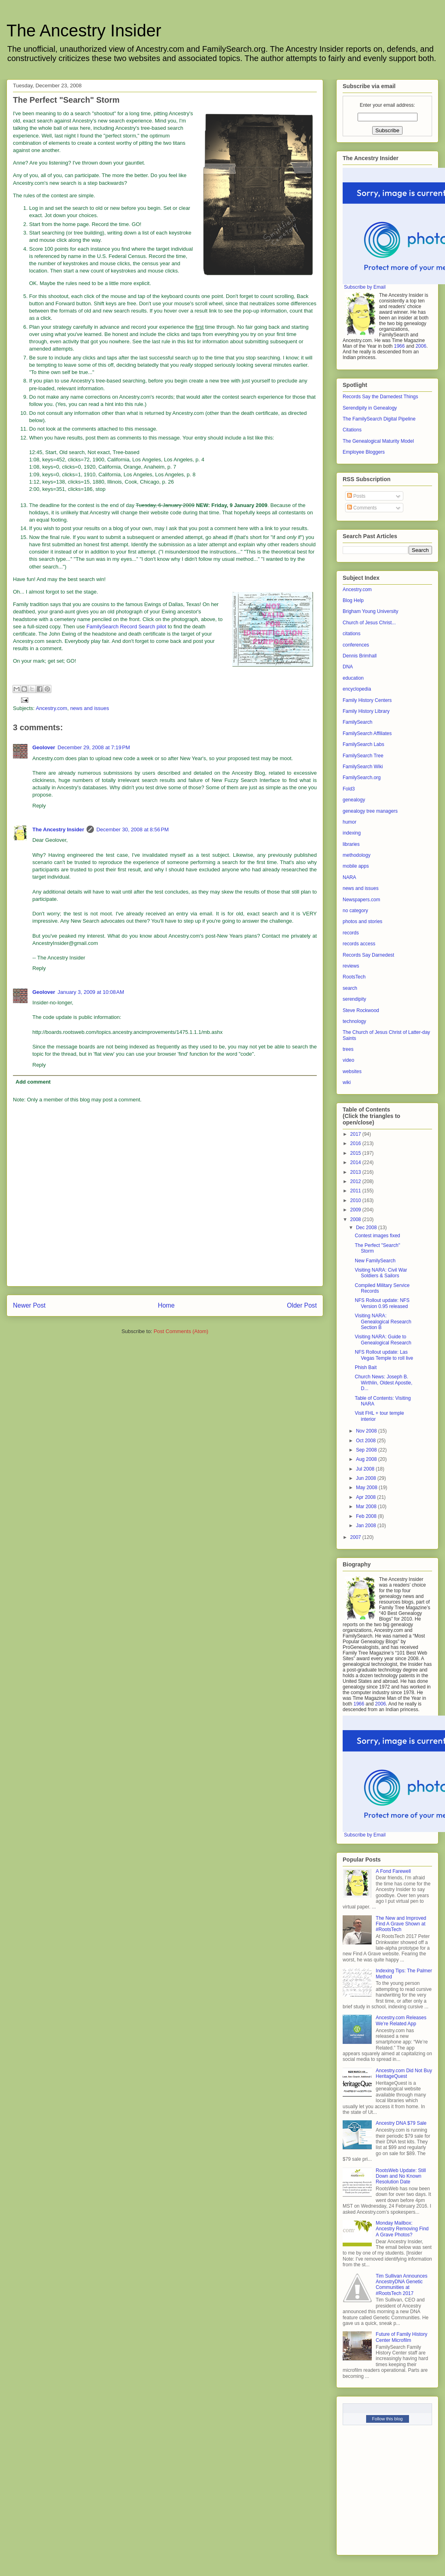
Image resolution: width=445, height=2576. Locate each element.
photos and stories (362, 921)
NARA (349, 877)
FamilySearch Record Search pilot (126, 626)
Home (166, 1305)
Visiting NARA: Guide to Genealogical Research (383, 1339)
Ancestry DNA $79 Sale (401, 2123)
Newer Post (29, 1305)
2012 (356, 1181)
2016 (356, 1143)
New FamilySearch (375, 1261)
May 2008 (367, 1487)
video (348, 1060)
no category (355, 910)
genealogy (354, 800)
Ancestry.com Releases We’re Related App (401, 2020)
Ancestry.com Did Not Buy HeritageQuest (404, 2073)
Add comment (33, 1082)
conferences (356, 645)
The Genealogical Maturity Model (378, 441)
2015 (356, 1153)
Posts (356, 496)
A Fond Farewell (393, 1871)
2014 (356, 1162)
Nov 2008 (367, 1431)
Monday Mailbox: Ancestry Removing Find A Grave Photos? (402, 2229)
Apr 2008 (366, 1497)
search (350, 988)
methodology (357, 855)
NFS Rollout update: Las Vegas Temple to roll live (384, 1355)
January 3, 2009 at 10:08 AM (90, 992)
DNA (348, 667)
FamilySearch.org (362, 777)
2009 (356, 1210)
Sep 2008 (367, 1450)
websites (352, 1071)
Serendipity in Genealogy (370, 408)
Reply (39, 806)
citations (351, 633)
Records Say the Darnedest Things (380, 396)
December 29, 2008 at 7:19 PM (93, 747)
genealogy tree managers (370, 811)
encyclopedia (357, 689)
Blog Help (353, 600)
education (353, 678)
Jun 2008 (366, 1478)
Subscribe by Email (365, 287)
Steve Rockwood (361, 1010)
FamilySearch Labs (363, 744)
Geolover (43, 747)
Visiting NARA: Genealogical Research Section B (383, 1321)
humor (349, 822)
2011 (356, 1191)
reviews (351, 966)
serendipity (354, 999)
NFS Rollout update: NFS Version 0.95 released (382, 1303)
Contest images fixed (377, 1235)
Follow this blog (387, 2418)
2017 (356, 1134)
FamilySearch (357, 722)
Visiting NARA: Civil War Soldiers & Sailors (381, 1272)
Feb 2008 (367, 1516)
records (351, 933)
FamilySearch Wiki (363, 766)
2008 (356, 1219)
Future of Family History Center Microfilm (401, 2337)
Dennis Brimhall (360, 656)
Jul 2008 (366, 1469)
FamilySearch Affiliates (367, 733)
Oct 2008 (366, 1440)
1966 (399, 346)
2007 (356, 1537)
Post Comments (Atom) (181, 1331)
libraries (351, 844)
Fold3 (349, 789)
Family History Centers (367, 700)
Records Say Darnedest (368, 955)
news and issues (89, 708)
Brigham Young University (370, 611)
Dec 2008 (367, 1227)
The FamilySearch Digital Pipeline (379, 419)
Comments (362, 508)
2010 (356, 1200)
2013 (356, 1172)
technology (354, 1021)
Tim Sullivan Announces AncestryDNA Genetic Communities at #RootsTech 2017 (402, 2284)
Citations (352, 430)
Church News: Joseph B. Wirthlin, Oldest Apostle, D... (383, 1382)
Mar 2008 (367, 1506)
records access (359, 944)
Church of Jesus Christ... (369, 623)
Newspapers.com (361, 899)
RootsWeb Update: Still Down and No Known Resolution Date (401, 2176)
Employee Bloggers (364, 452)
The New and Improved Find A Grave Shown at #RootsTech (401, 1924)
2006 (420, 346)
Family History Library (366, 711)
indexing (352, 833)
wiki (347, 1082)
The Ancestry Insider (83, 30)
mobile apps (356, 866)
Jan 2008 (366, 1525)
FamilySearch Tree (363, 756)
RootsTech (354, 977)
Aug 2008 (367, 1459)
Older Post (302, 1305)
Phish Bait (366, 1367)
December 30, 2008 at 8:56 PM (132, 829)
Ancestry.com (51, 708)
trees (348, 1049)
